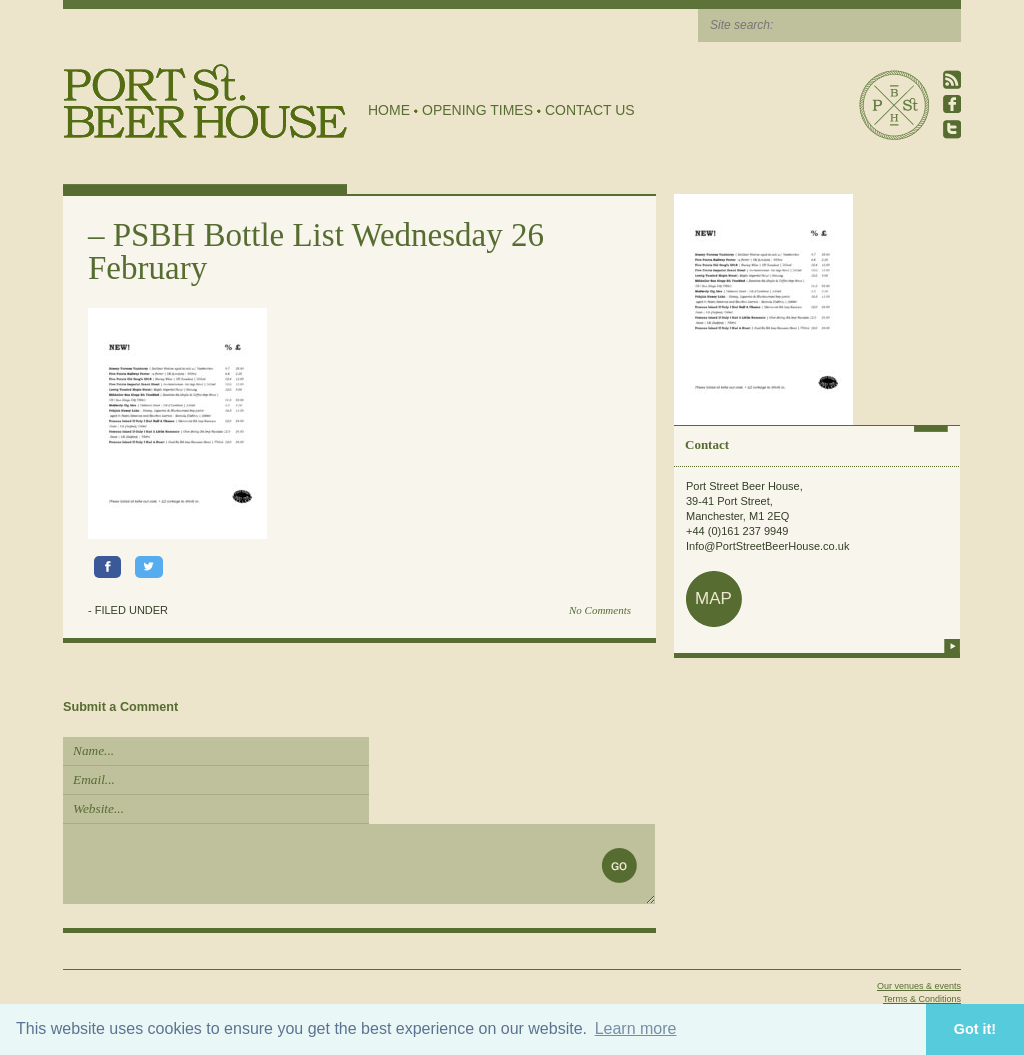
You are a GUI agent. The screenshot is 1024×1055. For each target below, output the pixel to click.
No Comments (600, 610)
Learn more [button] (636, 1028)
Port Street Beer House (894, 105)
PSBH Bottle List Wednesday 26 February (316, 251)
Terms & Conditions (922, 999)
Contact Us (590, 110)
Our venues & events (919, 986)
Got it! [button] (975, 1029)
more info (952, 646)
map (713, 598)
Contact (707, 444)
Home (389, 110)
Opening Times (477, 110)
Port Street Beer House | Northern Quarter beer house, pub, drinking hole (205, 101)
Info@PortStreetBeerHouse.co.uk (767, 546)
